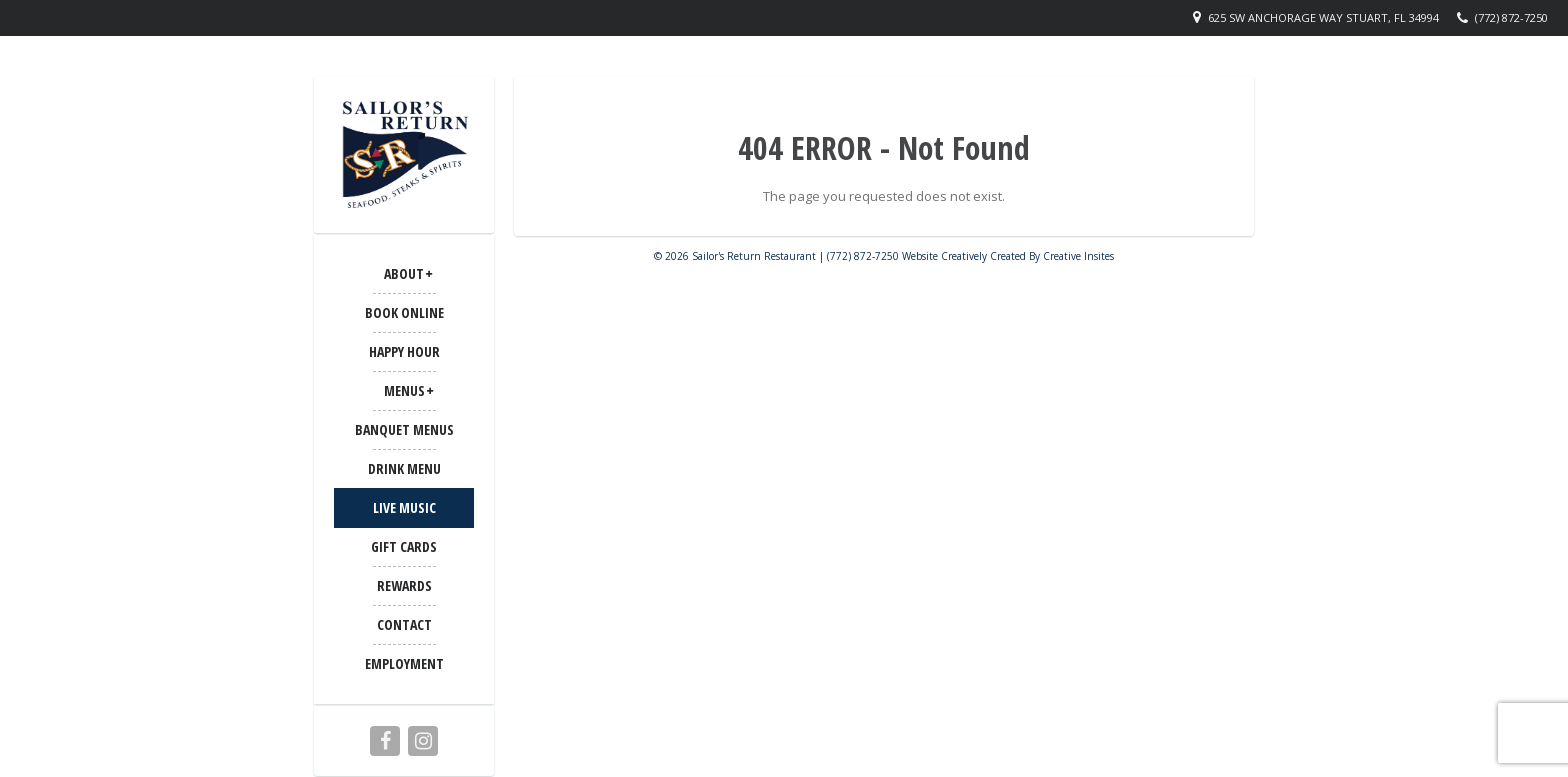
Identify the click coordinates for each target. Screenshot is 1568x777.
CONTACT (404, 624)
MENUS (404, 390)
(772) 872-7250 (1511, 17)
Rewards (404, 585)
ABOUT (404, 273)
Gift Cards (404, 546)
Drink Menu (404, 468)
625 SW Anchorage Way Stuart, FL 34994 (1323, 17)
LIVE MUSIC (404, 507)
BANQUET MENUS (404, 429)
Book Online (404, 312)
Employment (404, 663)
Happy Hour (404, 351)
